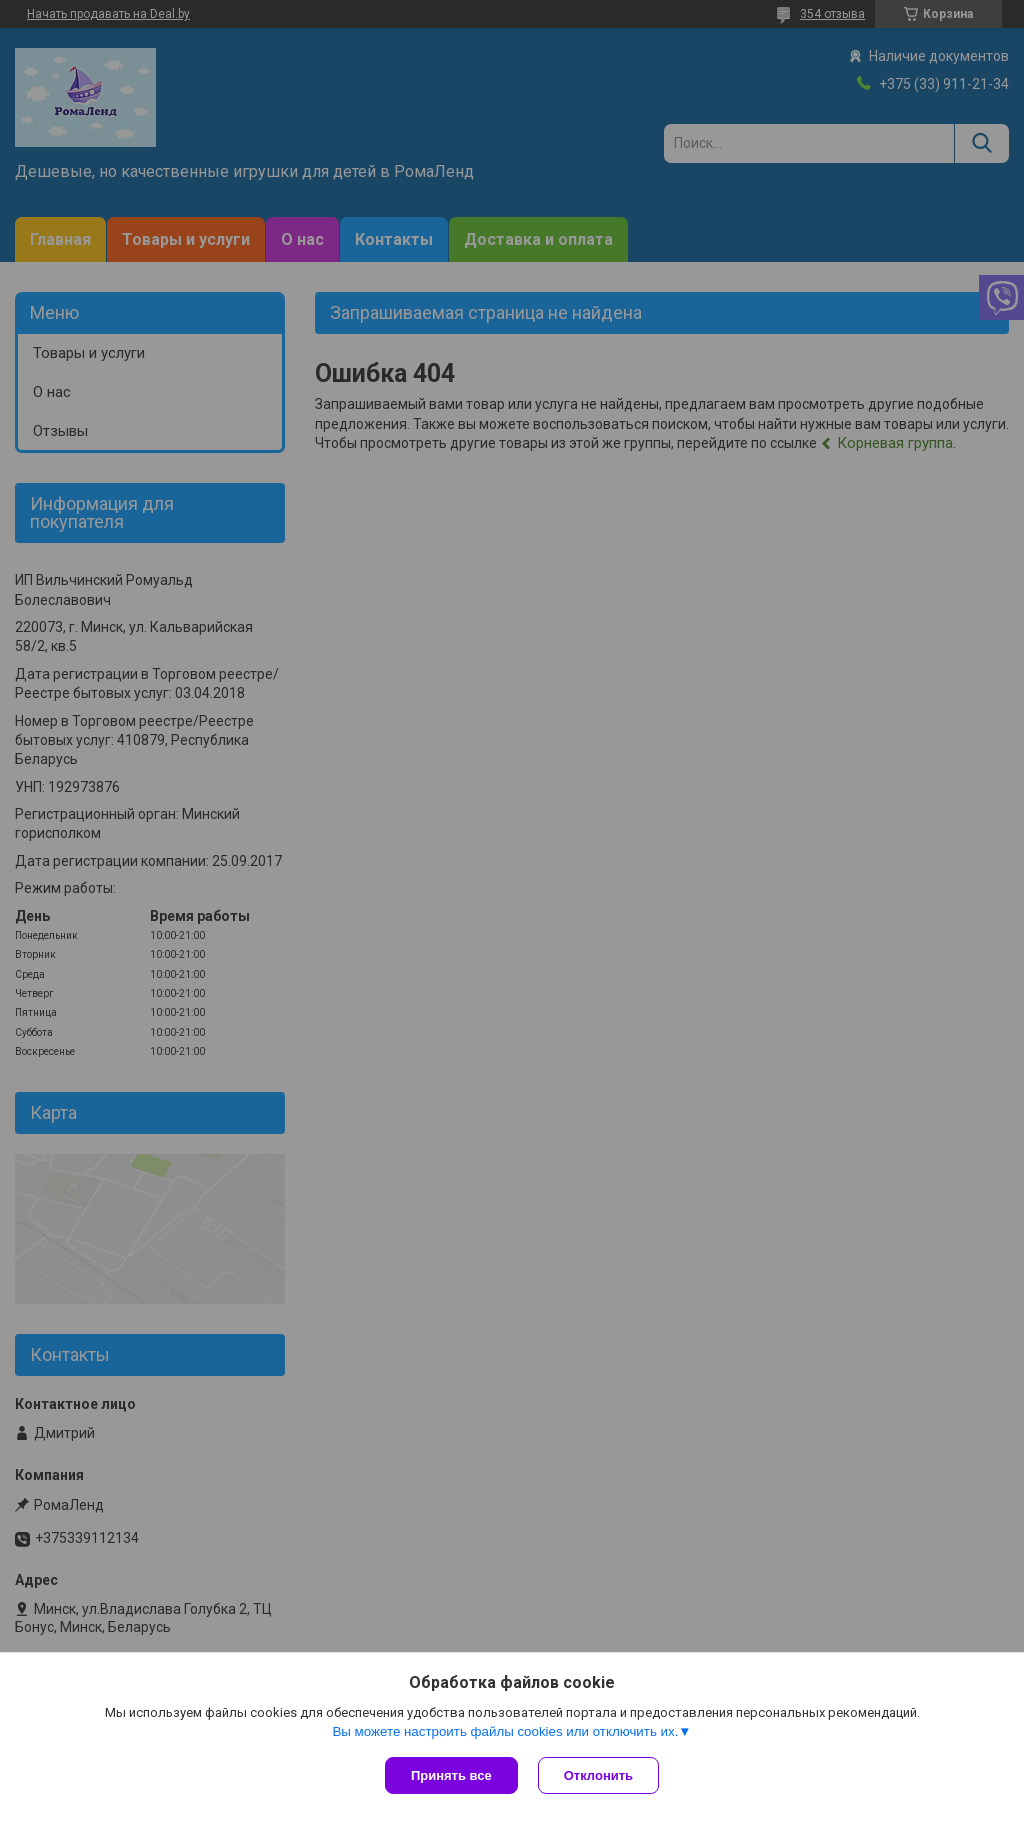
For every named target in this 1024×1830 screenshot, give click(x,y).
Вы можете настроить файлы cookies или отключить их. (505, 1731)
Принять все (451, 1775)
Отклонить (598, 1775)
